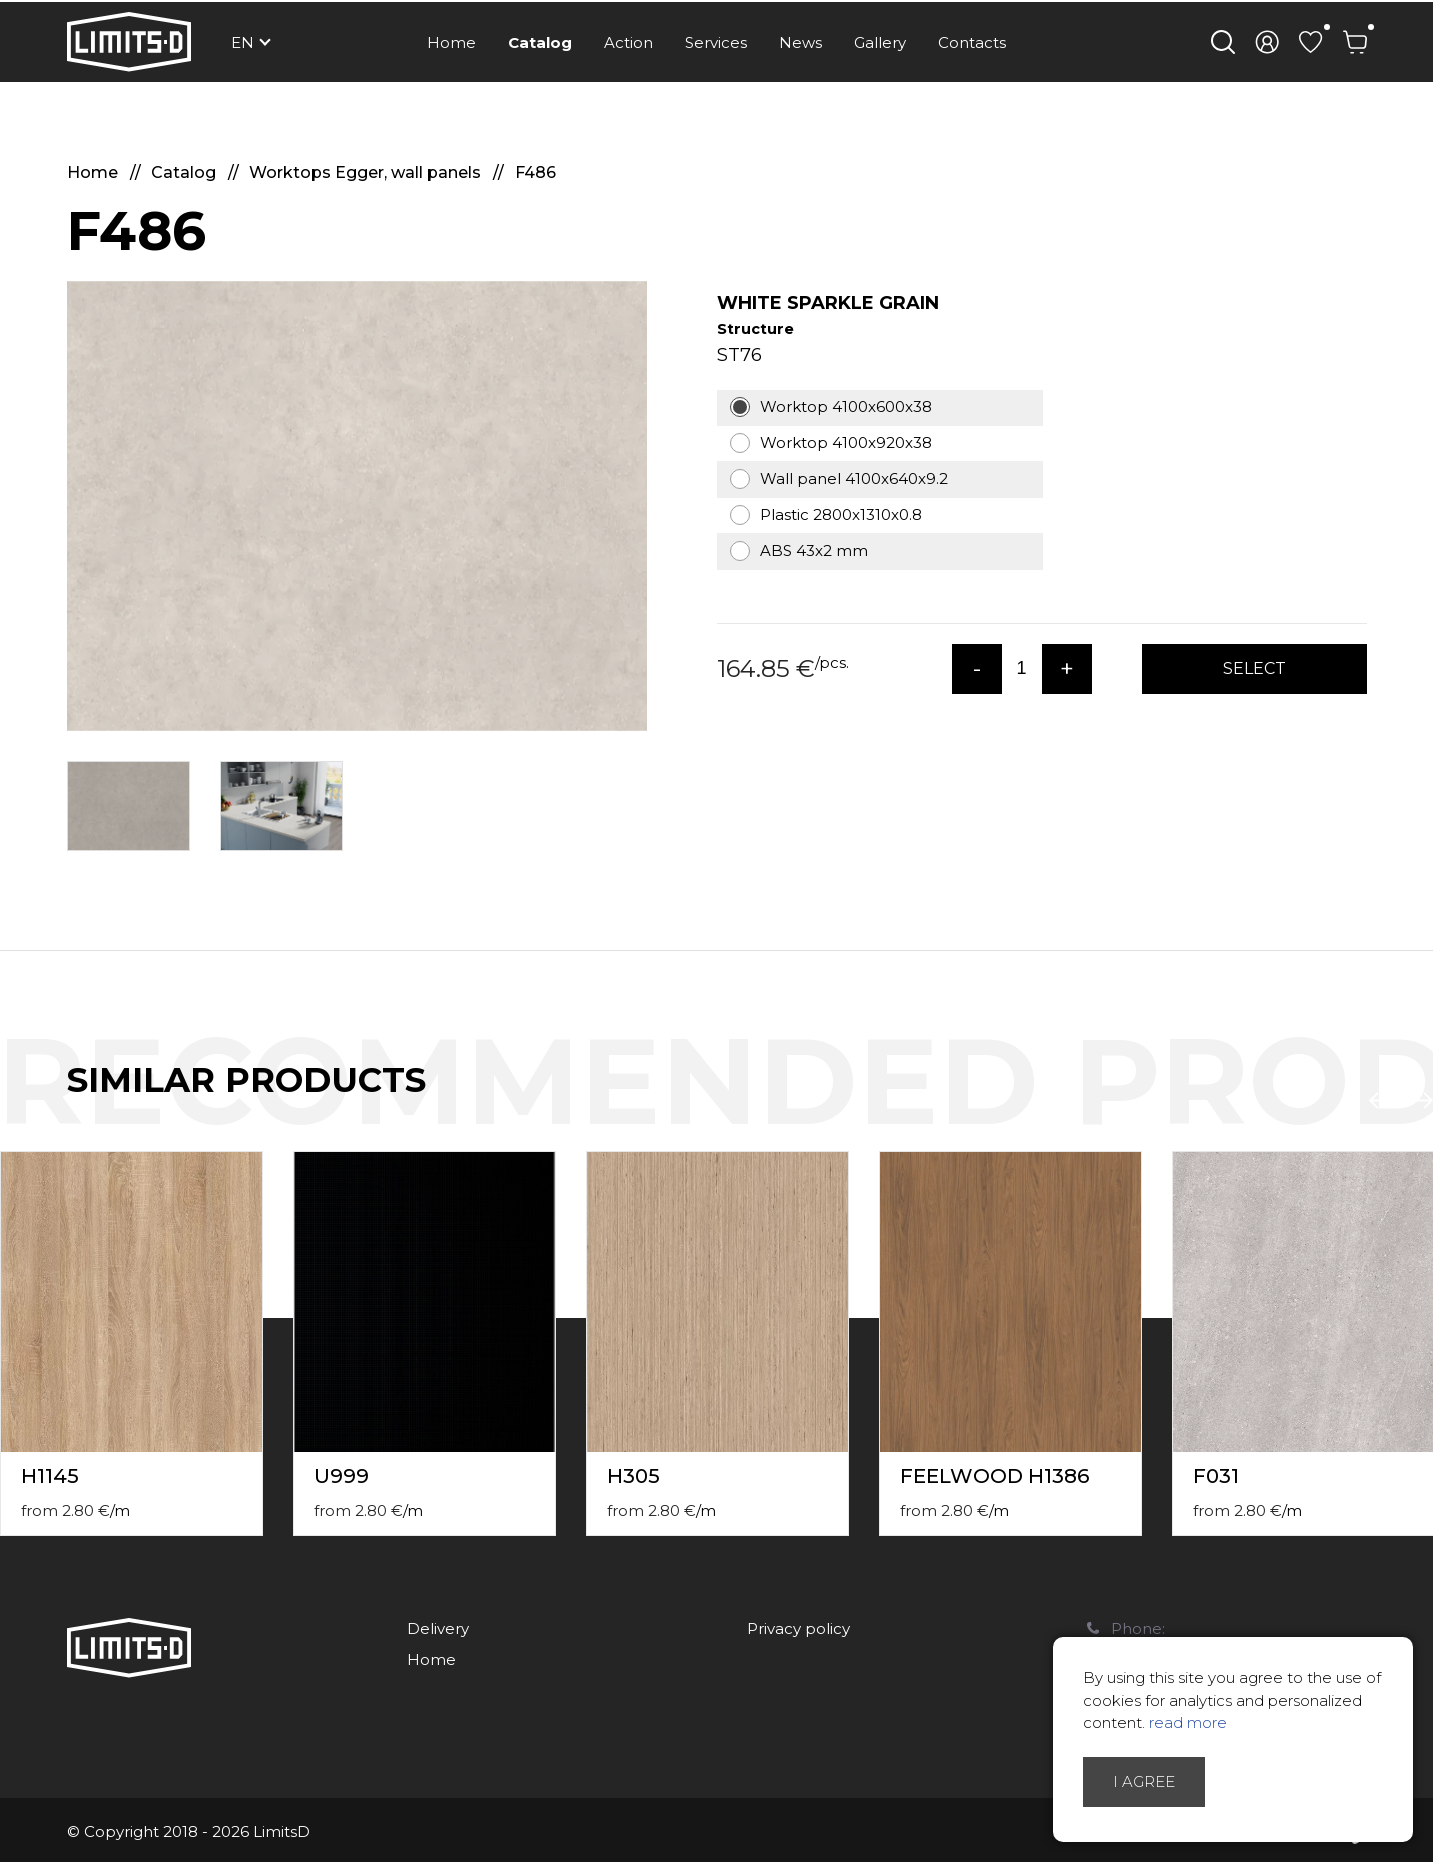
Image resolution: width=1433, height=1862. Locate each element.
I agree (1144, 1781)
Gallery (880, 42)
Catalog (540, 42)
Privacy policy (798, 1628)
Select (1254, 668)
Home (451, 42)
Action (628, 42)
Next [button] (1421, 1101)
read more (1188, 1722)
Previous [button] (1381, 1101)
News (800, 42)
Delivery (438, 1628)
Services (716, 42)
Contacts (972, 42)
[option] (357, 506)
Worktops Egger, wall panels (367, 172)
